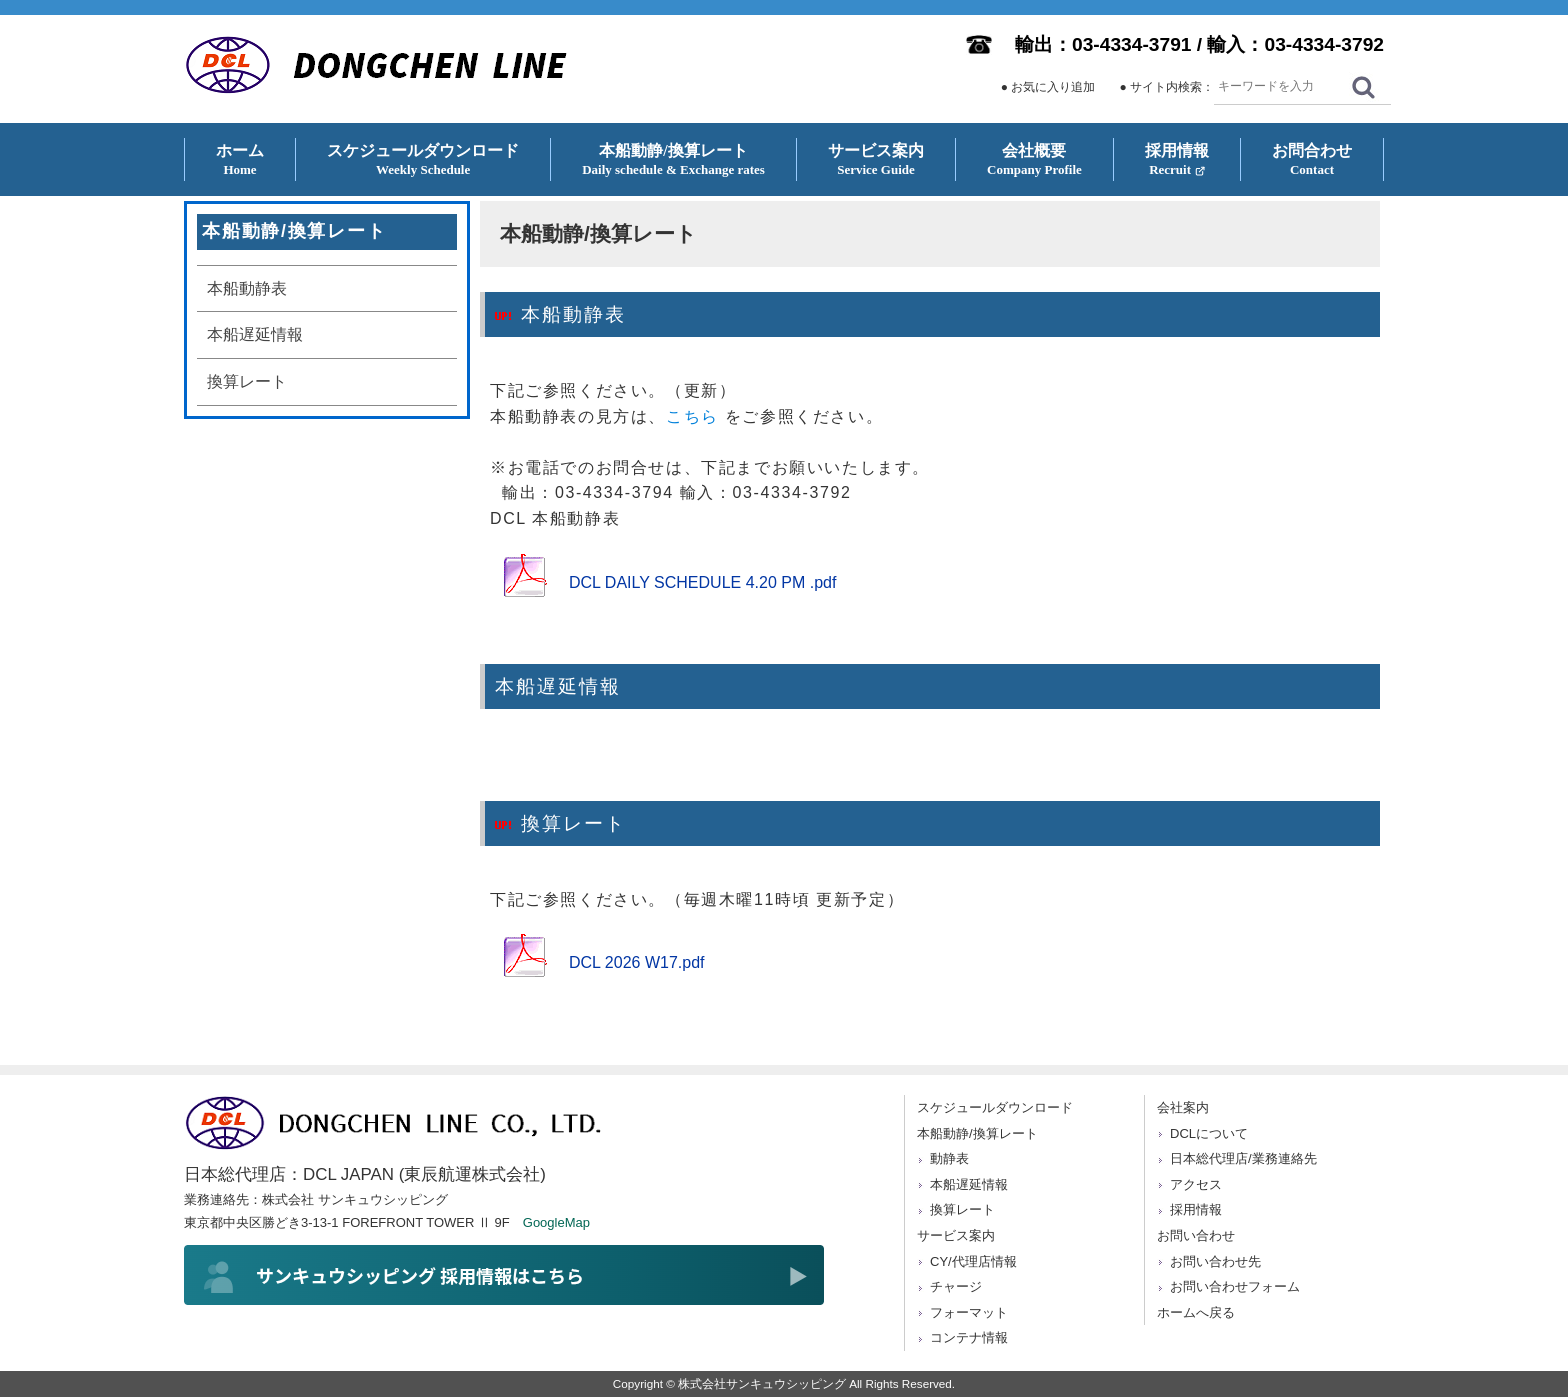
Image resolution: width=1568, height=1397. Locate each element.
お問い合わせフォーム (1235, 1286)
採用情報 (1196, 1209)
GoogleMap (556, 1222)
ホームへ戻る (1196, 1312)
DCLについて (1209, 1133)
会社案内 (1183, 1107)
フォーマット (969, 1312)
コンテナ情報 (969, 1337)
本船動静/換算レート (977, 1133)
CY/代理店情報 (973, 1261)
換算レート (247, 381)
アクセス (1196, 1184)
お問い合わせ (1196, 1235)
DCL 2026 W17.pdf (636, 962)
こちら (692, 416)
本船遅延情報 (255, 334)
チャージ (956, 1286)
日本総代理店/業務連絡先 (1243, 1158)
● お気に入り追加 (1048, 87)
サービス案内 (956, 1235)
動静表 (949, 1158)
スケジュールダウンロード (995, 1107)
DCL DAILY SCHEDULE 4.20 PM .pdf (702, 582)
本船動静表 (247, 288)
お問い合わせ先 (1215, 1261)
